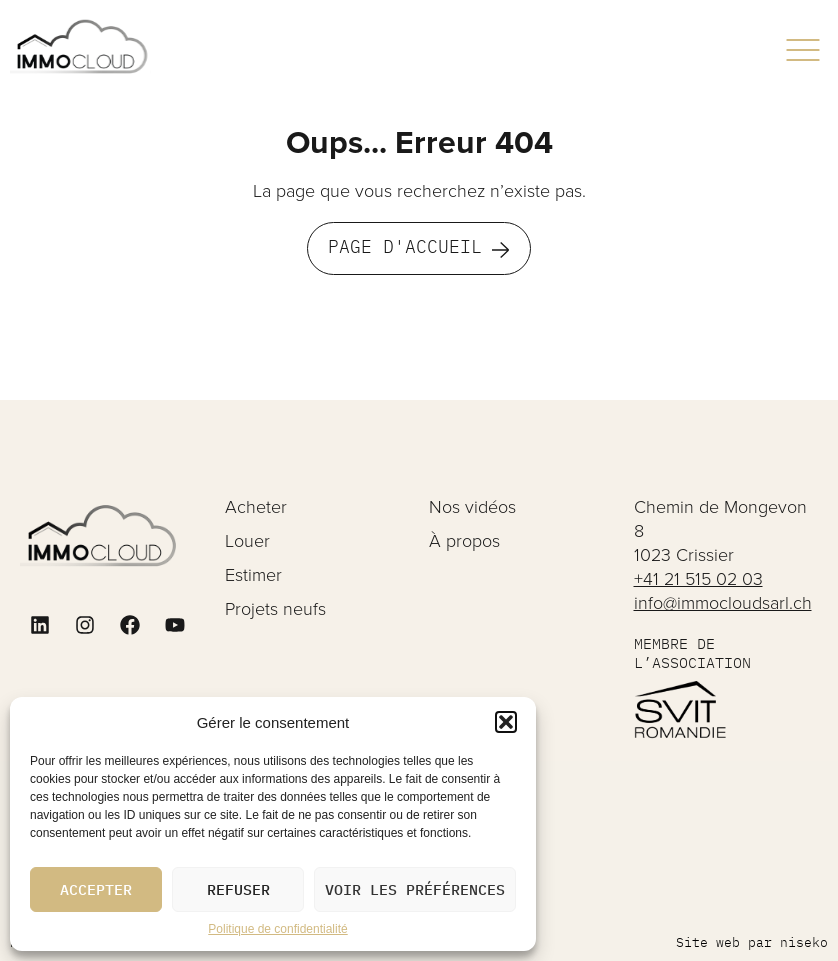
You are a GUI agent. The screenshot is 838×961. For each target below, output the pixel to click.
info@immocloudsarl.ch (723, 602)
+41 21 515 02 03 (698, 578)
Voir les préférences (415, 889)
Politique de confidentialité (277, 929)
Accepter (96, 889)
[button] (506, 722)
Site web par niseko (752, 942)
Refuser (238, 889)
